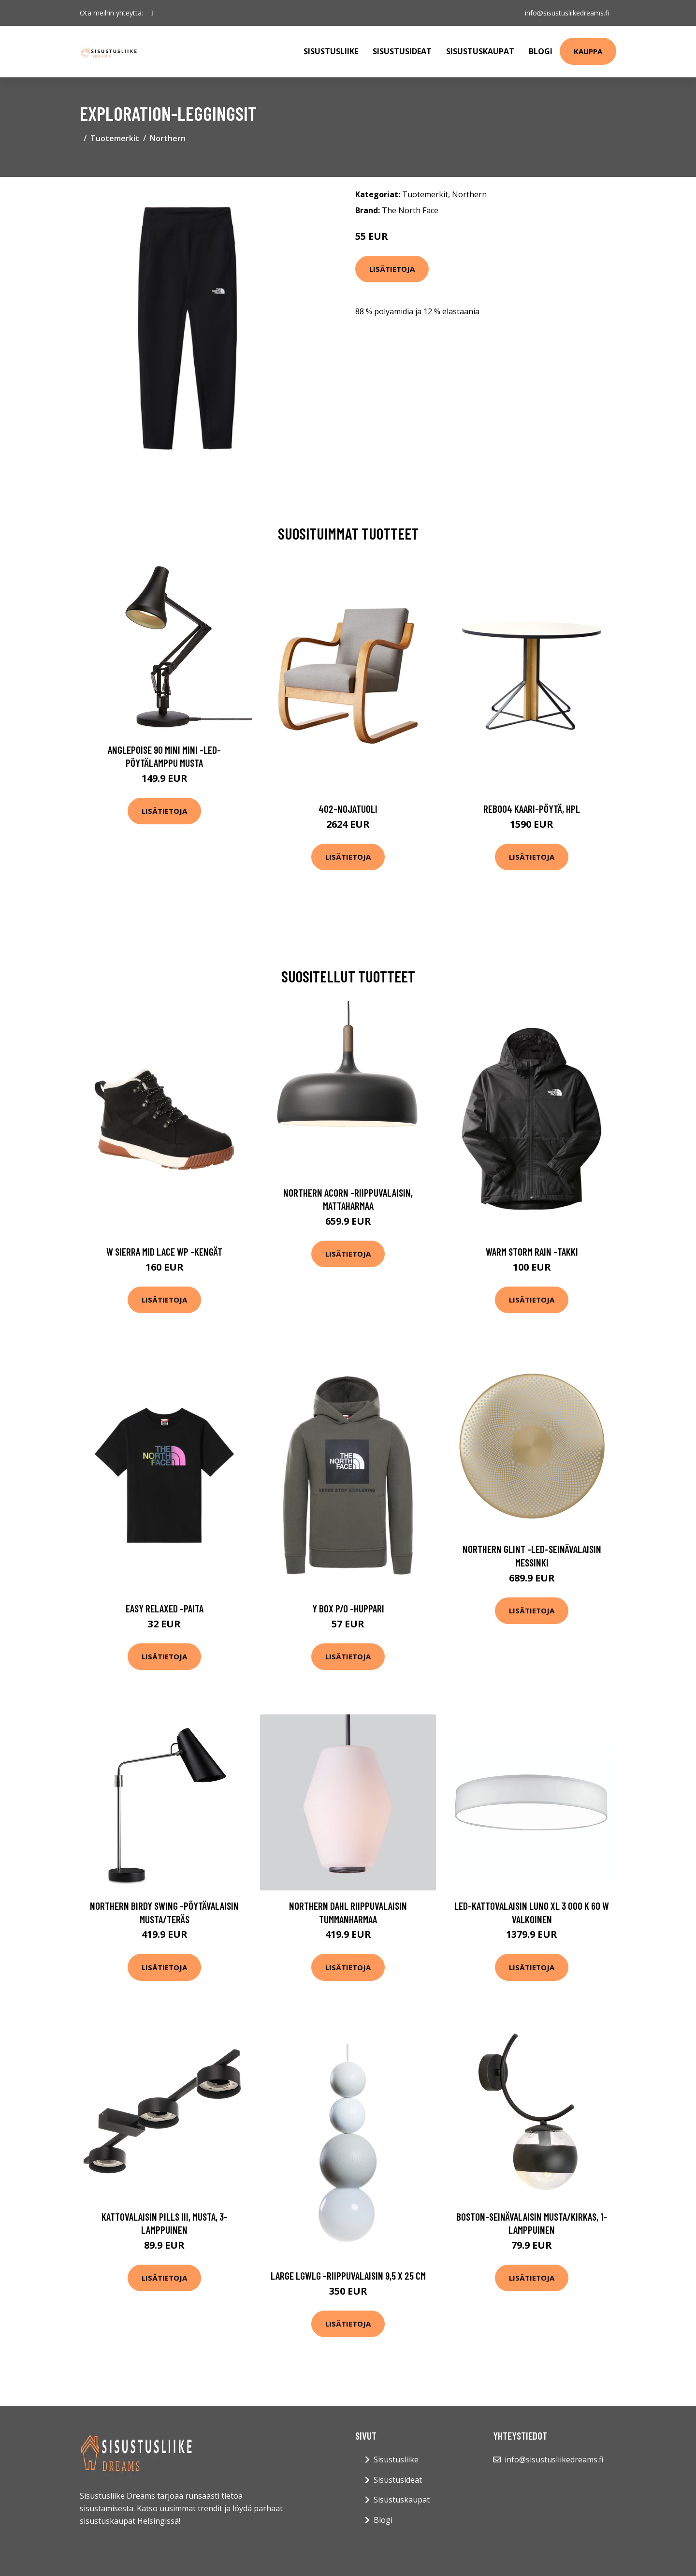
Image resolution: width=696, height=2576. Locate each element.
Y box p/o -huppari (348, 1608)
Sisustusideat (402, 51)
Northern (168, 138)
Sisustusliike (331, 51)
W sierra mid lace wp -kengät (164, 1251)
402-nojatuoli (348, 809)
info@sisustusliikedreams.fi (566, 12)
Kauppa (588, 51)
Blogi (540, 51)
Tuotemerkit (114, 138)
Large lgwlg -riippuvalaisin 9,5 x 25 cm (348, 2275)
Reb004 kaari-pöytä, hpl (531, 809)
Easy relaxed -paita (164, 1608)
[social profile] (152, 13)
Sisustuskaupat (480, 51)
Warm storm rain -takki (532, 1251)
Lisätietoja (392, 269)
